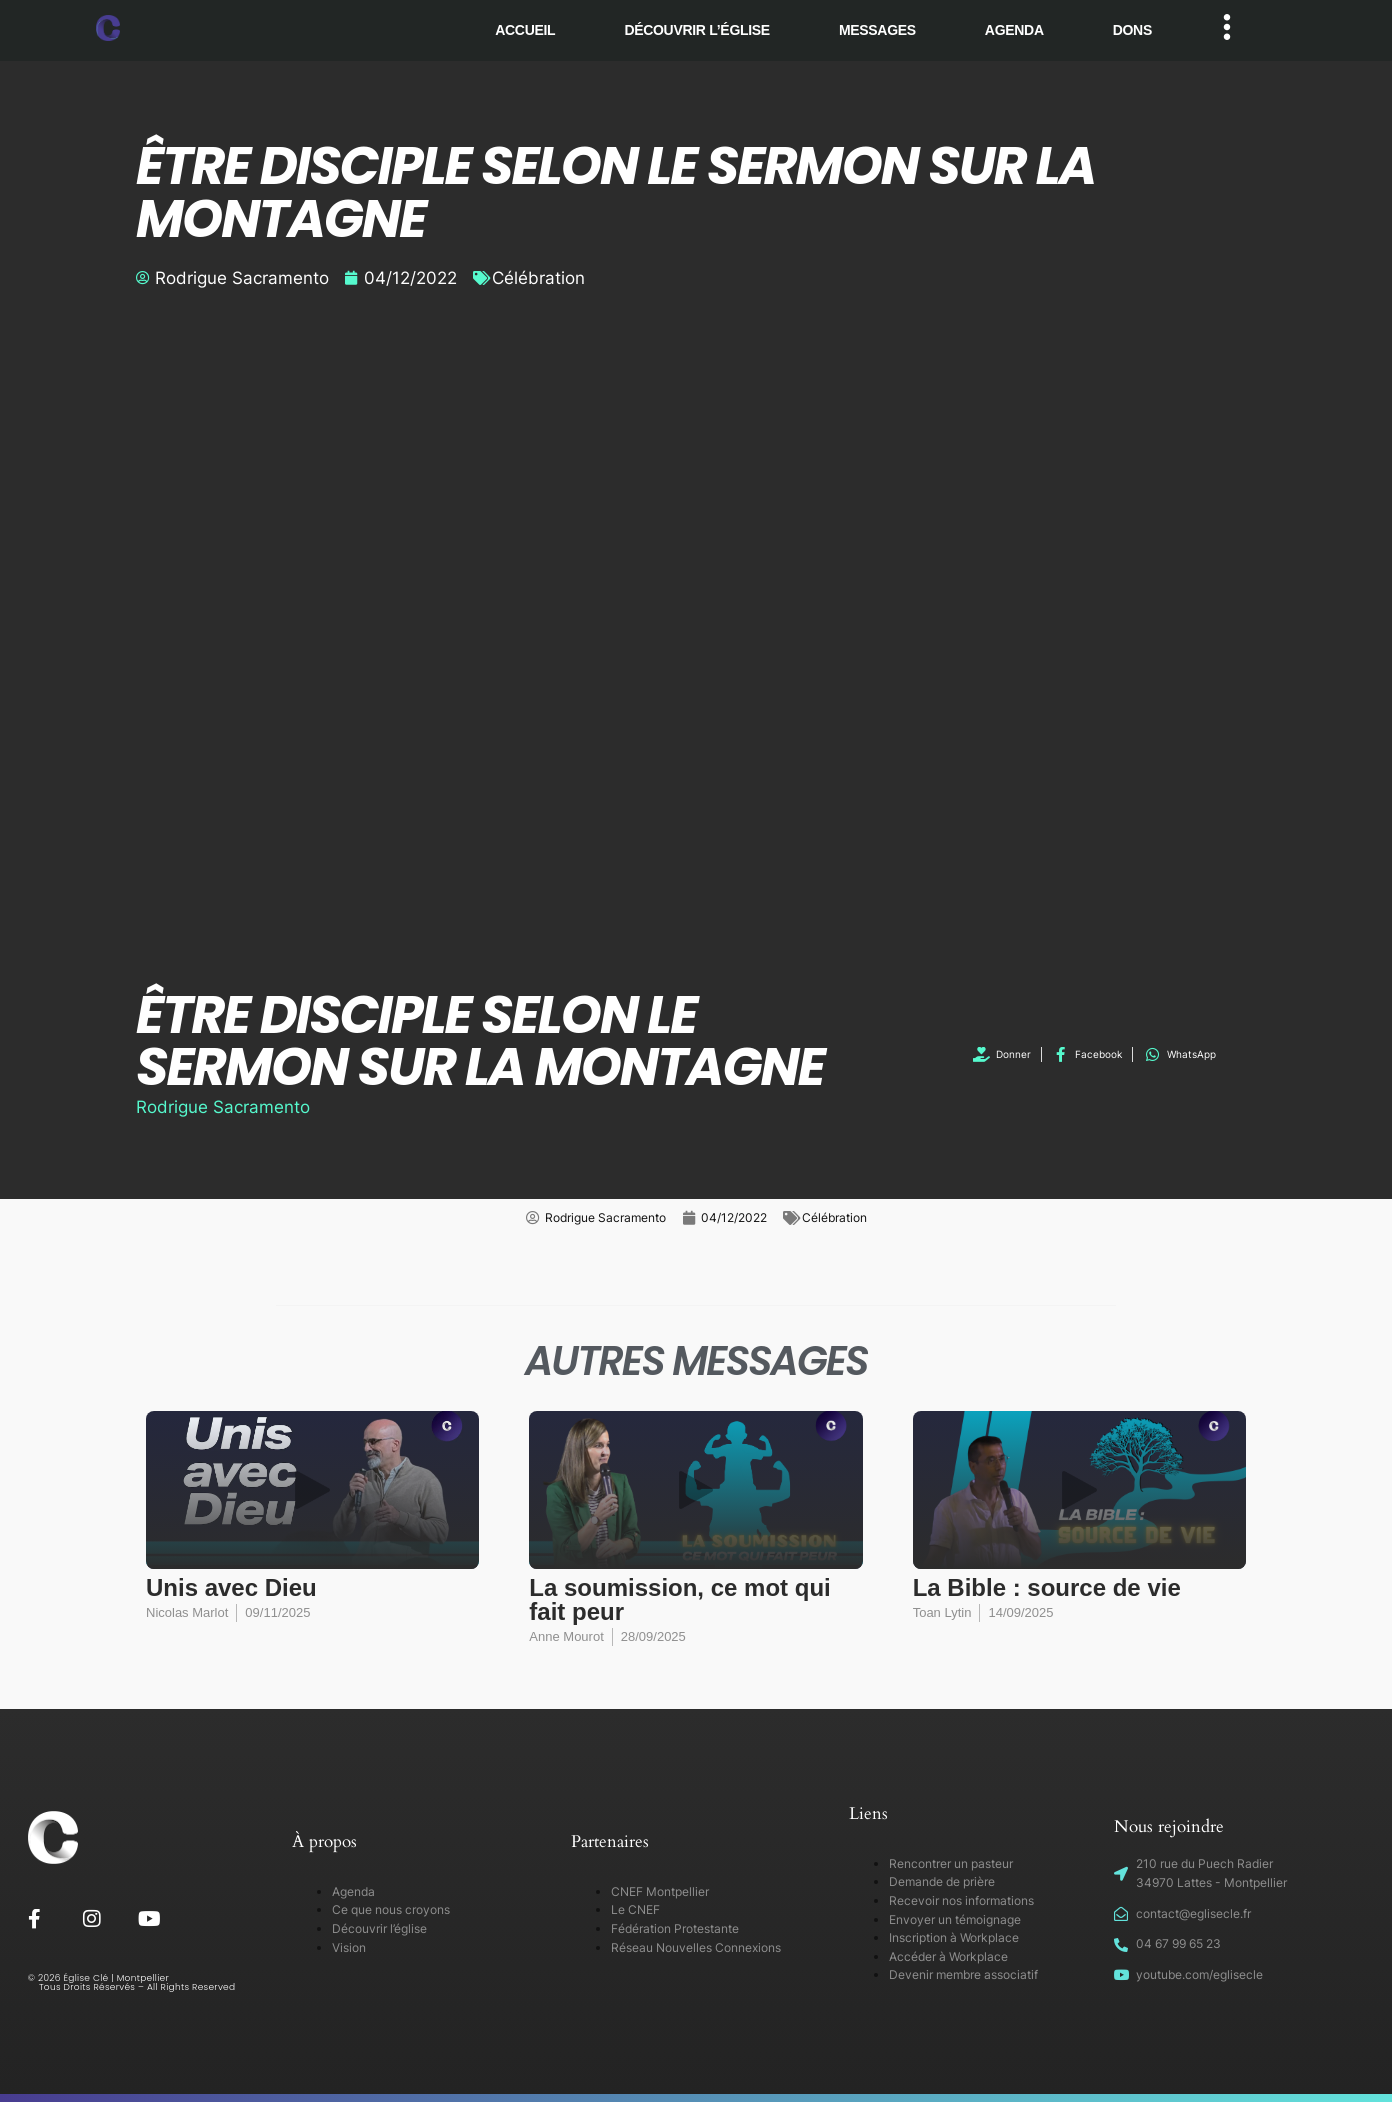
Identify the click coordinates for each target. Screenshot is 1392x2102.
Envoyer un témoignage (955, 1919)
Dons (1132, 30)
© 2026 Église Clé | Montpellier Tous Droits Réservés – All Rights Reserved (132, 1982)
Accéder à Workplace (948, 1956)
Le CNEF (635, 1909)
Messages (877, 30)
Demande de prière (942, 1881)
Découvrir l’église (697, 30)
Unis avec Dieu (231, 1587)
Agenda (1014, 30)
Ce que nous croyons (391, 1909)
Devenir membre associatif (963, 1974)
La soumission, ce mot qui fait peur (679, 1599)
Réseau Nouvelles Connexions (696, 1947)
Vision (349, 1947)
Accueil (525, 30)
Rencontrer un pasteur (951, 1863)
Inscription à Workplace (954, 1937)
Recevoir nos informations (961, 1900)
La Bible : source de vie (1047, 1587)
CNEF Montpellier (660, 1891)
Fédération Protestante (675, 1928)
